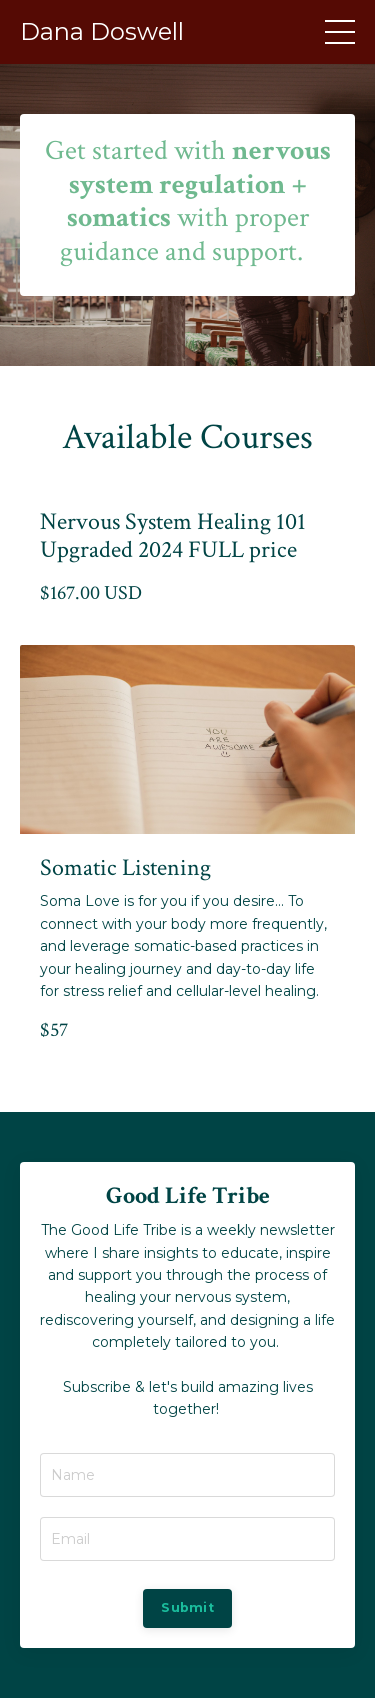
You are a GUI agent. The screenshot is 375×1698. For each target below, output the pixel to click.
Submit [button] (187, 1607)
